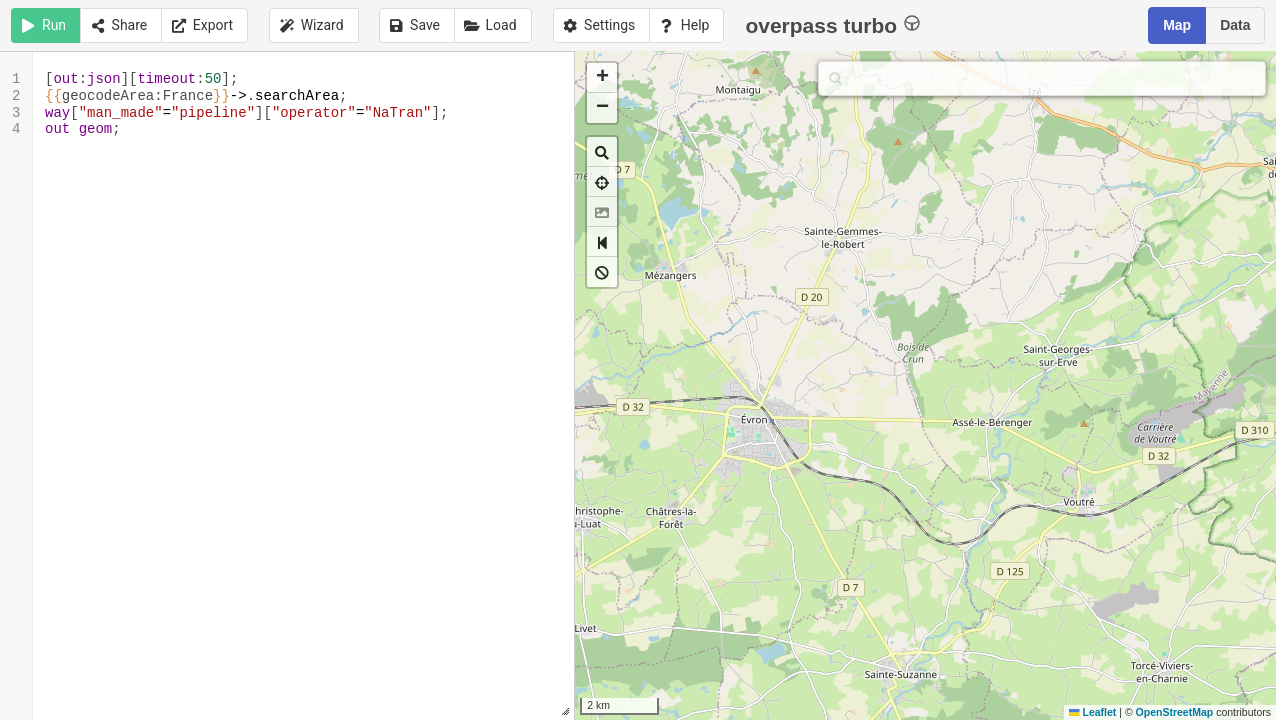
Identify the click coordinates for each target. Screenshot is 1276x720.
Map (1177, 25)
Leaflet (1092, 712)
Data (1235, 25)
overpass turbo (832, 24)
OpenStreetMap (1175, 712)
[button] (602, 78)
